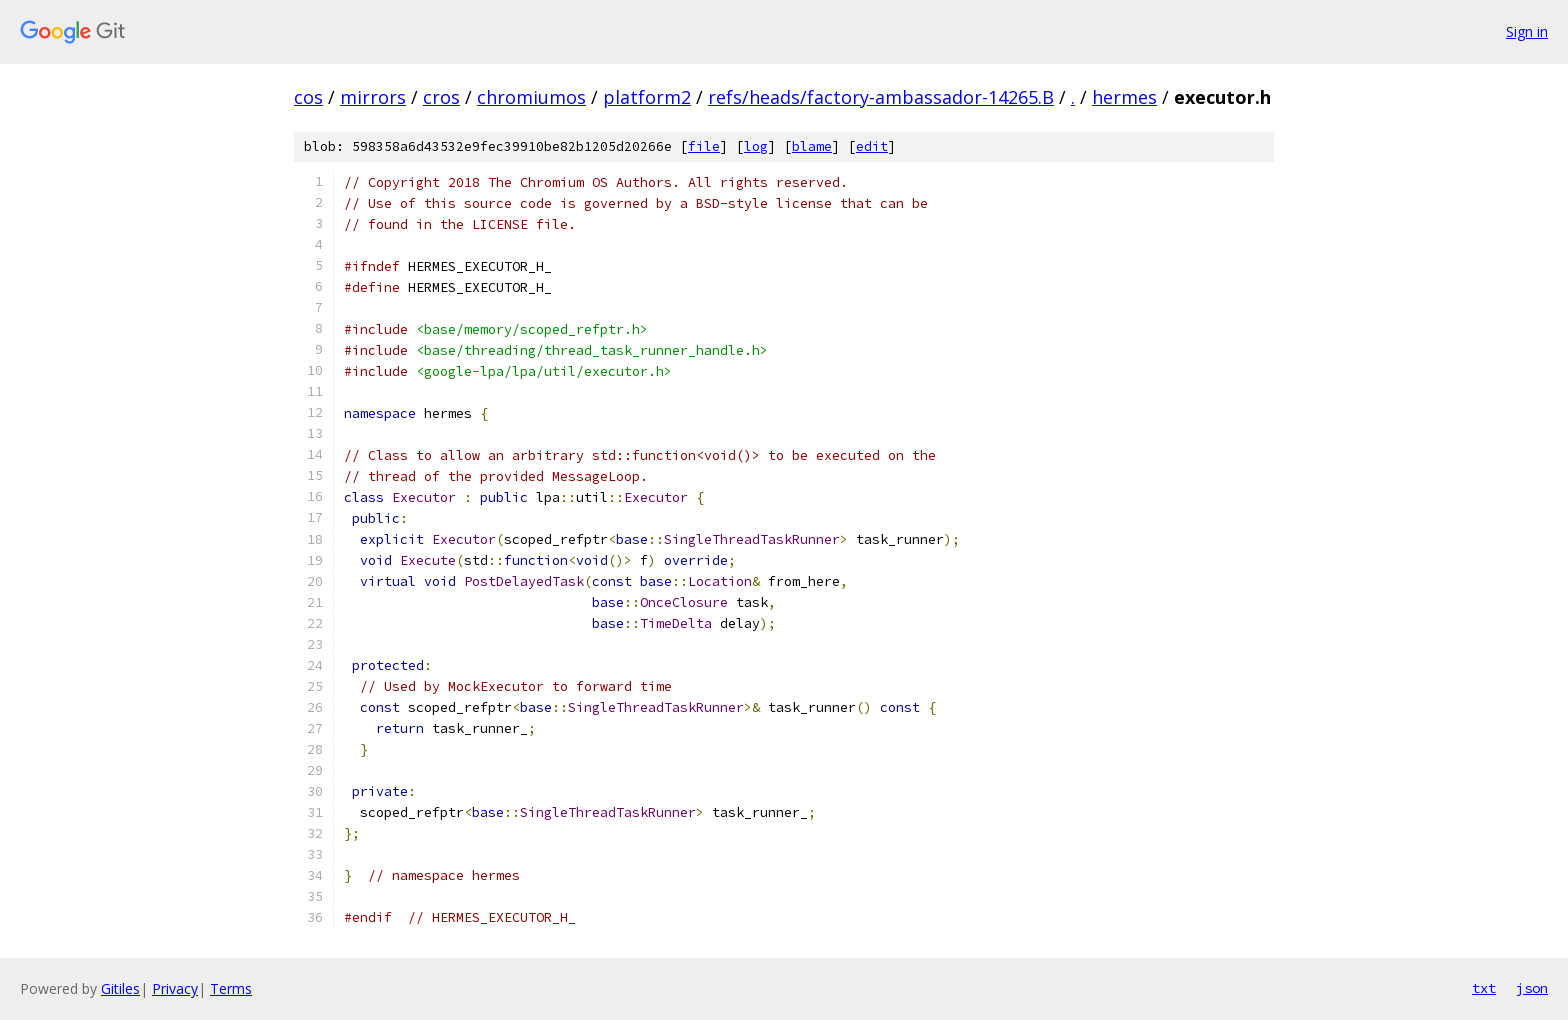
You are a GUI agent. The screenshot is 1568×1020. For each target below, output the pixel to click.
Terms (231, 988)
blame (812, 146)
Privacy (175, 988)
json (1532, 988)
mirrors (373, 97)
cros (441, 97)
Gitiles (120, 988)
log (756, 146)
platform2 (647, 97)
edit (872, 146)
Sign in (1527, 31)
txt (1484, 988)
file (704, 146)
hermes (1124, 97)
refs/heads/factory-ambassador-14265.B (881, 97)
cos (308, 97)
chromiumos (531, 97)
